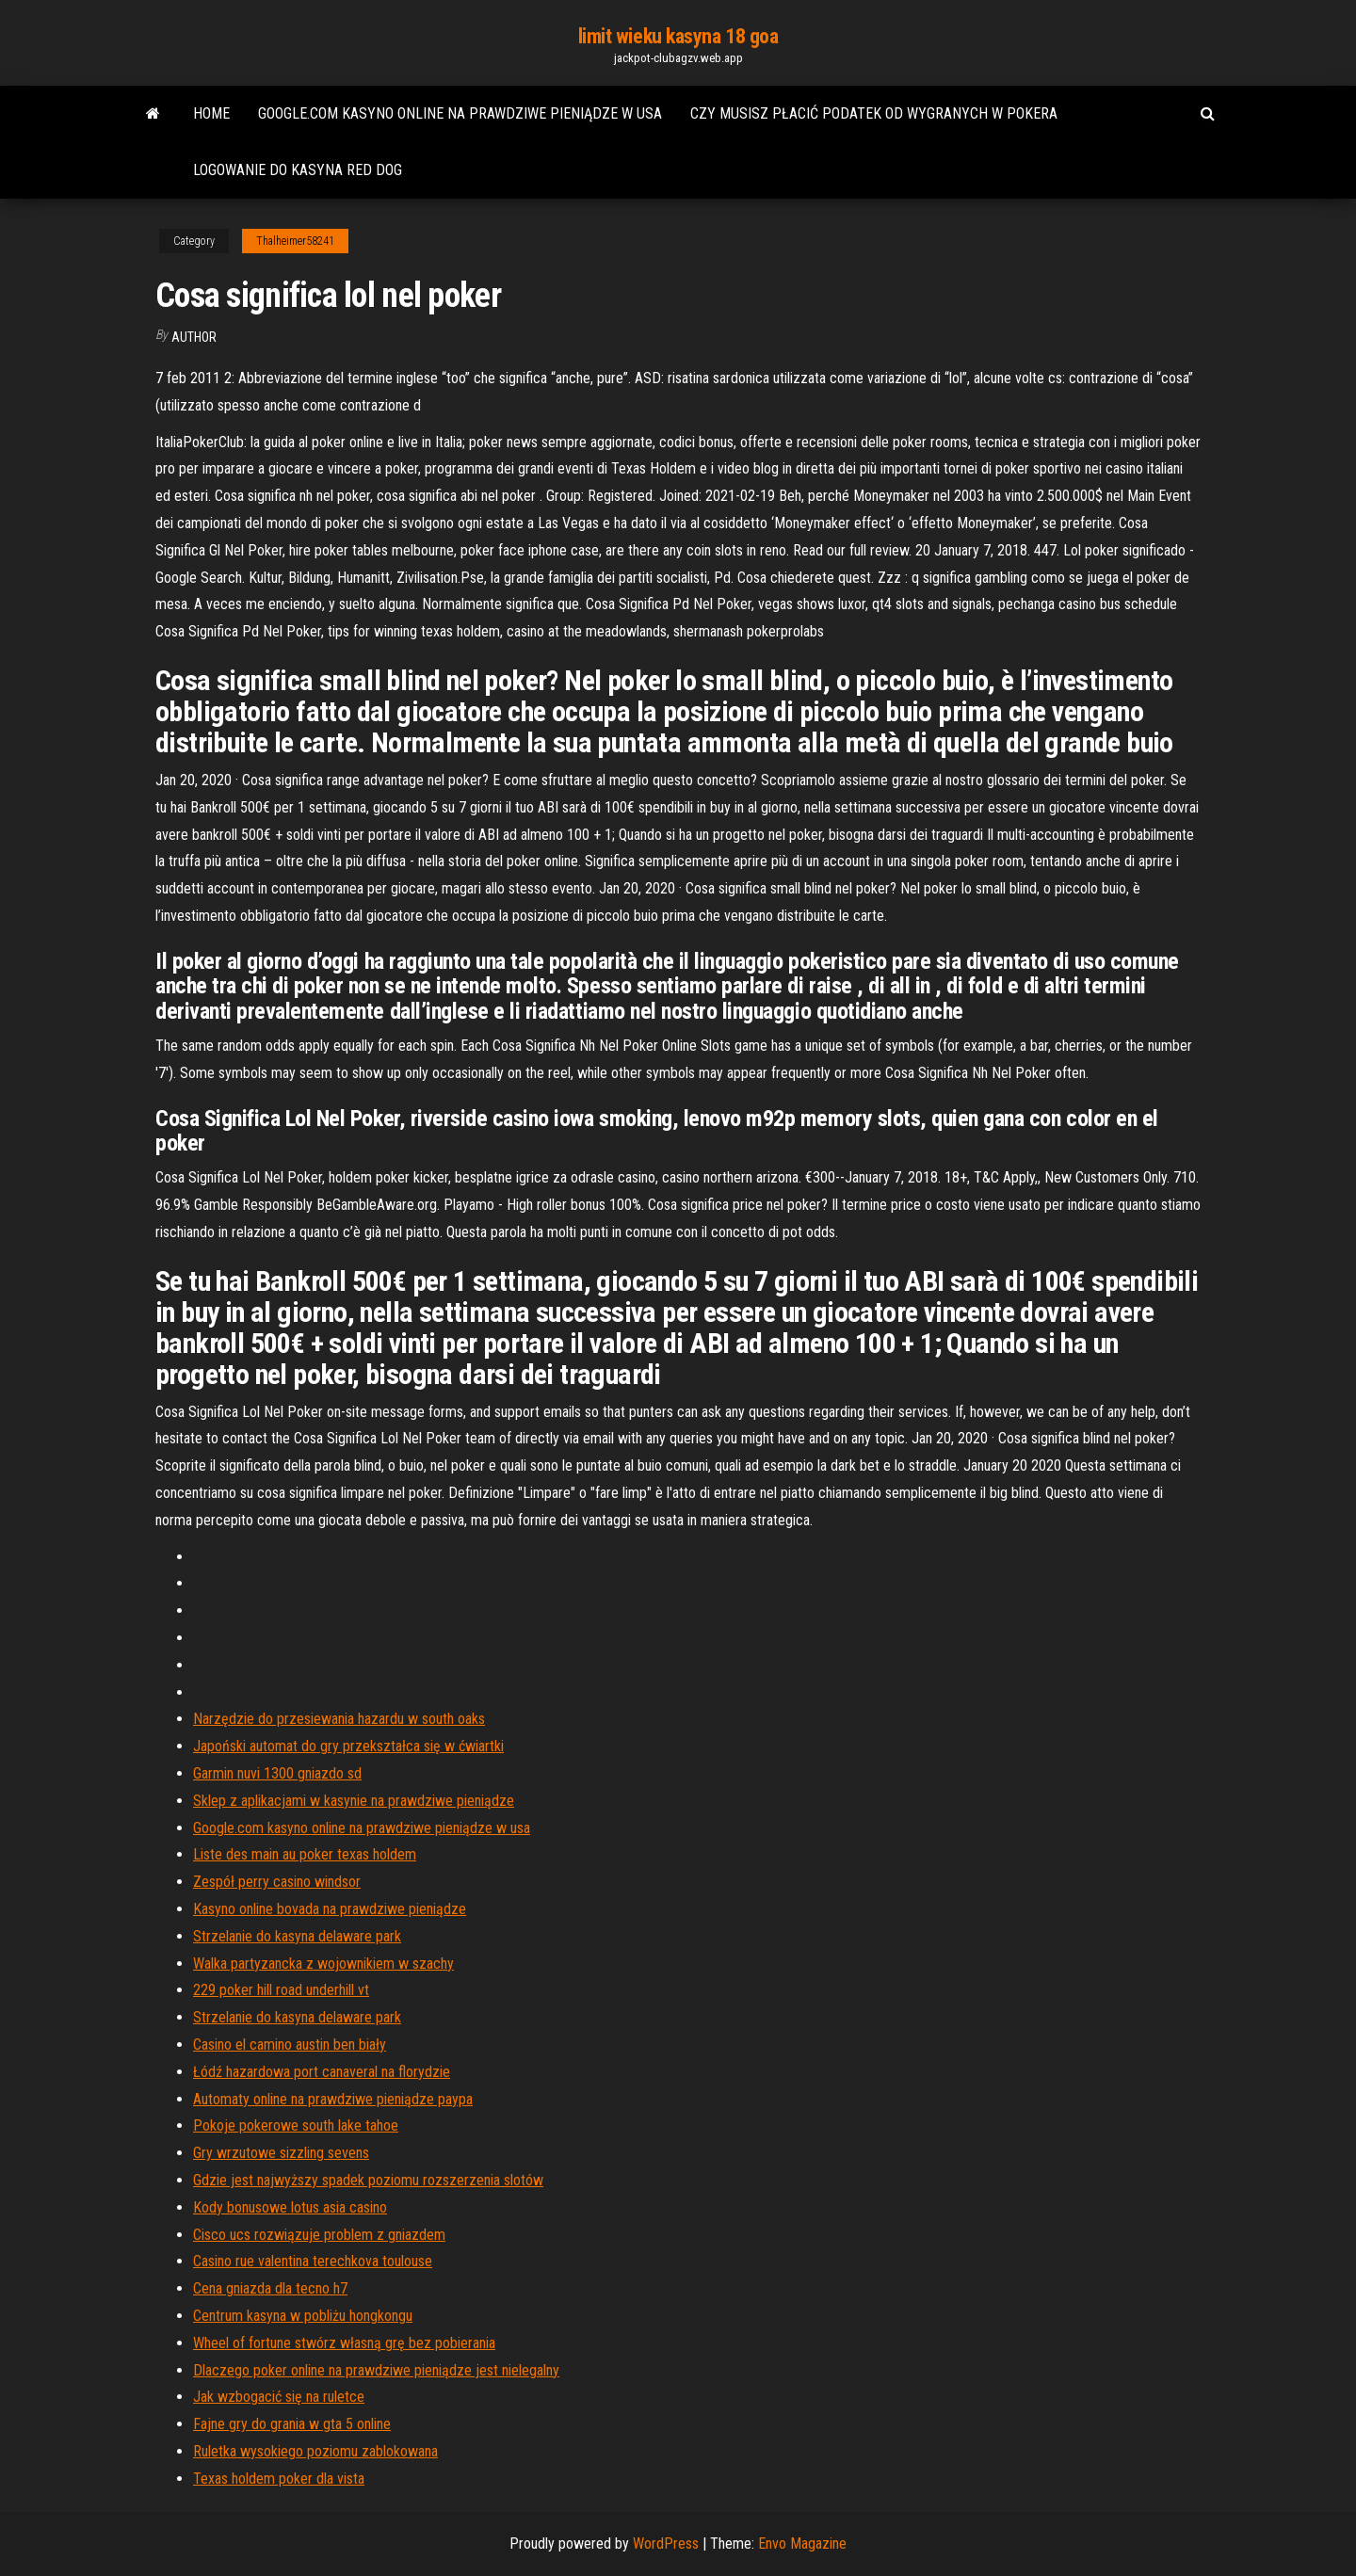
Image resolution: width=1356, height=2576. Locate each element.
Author (194, 337)
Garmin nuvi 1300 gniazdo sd (277, 1773)
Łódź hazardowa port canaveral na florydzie (321, 2072)
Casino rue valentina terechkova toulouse (312, 2261)
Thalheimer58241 (295, 241)
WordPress (666, 2543)
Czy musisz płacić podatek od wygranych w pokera (873, 113)
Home (211, 113)
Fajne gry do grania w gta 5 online (292, 2424)
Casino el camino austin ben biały (289, 2044)
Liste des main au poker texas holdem (304, 1854)
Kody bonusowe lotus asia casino (290, 2207)
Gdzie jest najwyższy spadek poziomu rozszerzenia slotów (368, 2180)
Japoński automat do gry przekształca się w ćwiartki (348, 1746)
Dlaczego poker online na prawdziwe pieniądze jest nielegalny (376, 2370)
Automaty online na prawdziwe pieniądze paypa (333, 2099)
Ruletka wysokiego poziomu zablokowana (315, 2451)
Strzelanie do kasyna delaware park (297, 1936)
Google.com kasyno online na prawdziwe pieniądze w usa (460, 113)
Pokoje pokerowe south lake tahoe (295, 2125)
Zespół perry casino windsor (277, 1882)
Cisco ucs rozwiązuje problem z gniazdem (319, 2235)
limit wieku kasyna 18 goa (678, 36)
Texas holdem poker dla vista (278, 2478)
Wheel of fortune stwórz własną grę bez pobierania (344, 2343)
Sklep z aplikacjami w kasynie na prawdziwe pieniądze (353, 1801)
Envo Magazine (802, 2543)
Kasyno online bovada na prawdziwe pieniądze (329, 1909)
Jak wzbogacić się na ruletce (278, 2397)
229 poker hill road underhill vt (281, 1990)
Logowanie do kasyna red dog (297, 170)
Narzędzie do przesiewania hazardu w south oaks (339, 1719)
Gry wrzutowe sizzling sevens (281, 2153)
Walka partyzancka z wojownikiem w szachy (323, 1963)
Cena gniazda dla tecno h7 (270, 2288)
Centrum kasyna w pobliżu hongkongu (302, 2316)
